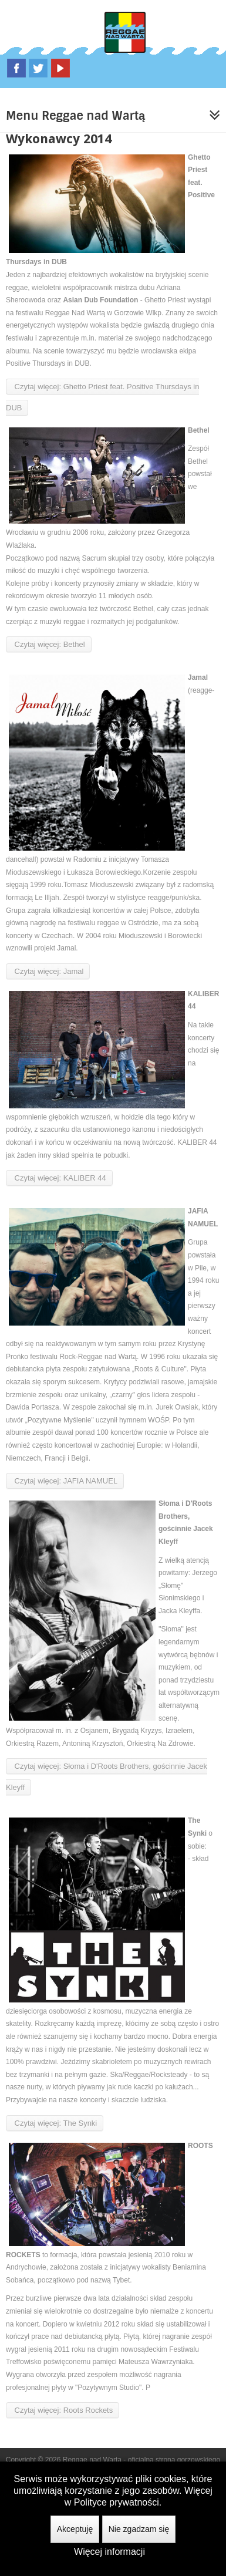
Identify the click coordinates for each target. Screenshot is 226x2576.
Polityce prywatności (116, 2502)
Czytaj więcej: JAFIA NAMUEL (64, 1480)
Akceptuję (75, 2529)
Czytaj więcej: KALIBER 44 (59, 1178)
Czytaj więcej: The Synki (54, 2123)
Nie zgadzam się (139, 2529)
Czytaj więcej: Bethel (48, 644)
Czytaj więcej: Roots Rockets (62, 2410)
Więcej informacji (109, 2552)
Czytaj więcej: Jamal (47, 971)
